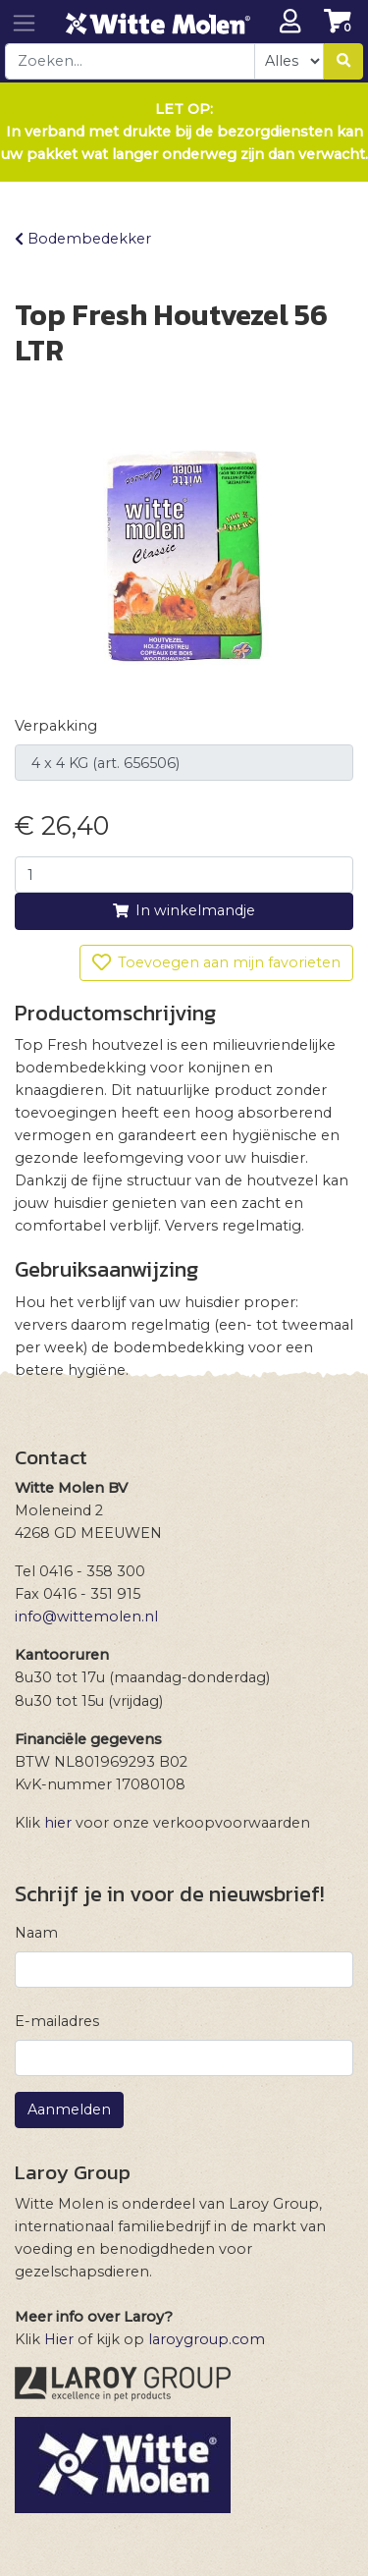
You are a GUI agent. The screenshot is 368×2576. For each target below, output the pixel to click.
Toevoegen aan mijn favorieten (216, 962)
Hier (59, 2339)
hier (58, 1823)
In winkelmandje (184, 910)
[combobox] (130, 61)
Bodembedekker (83, 238)
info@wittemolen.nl (86, 1616)
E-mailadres (57, 2021)
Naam (36, 1933)
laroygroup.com (206, 2339)
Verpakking (56, 726)
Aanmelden (69, 2109)
